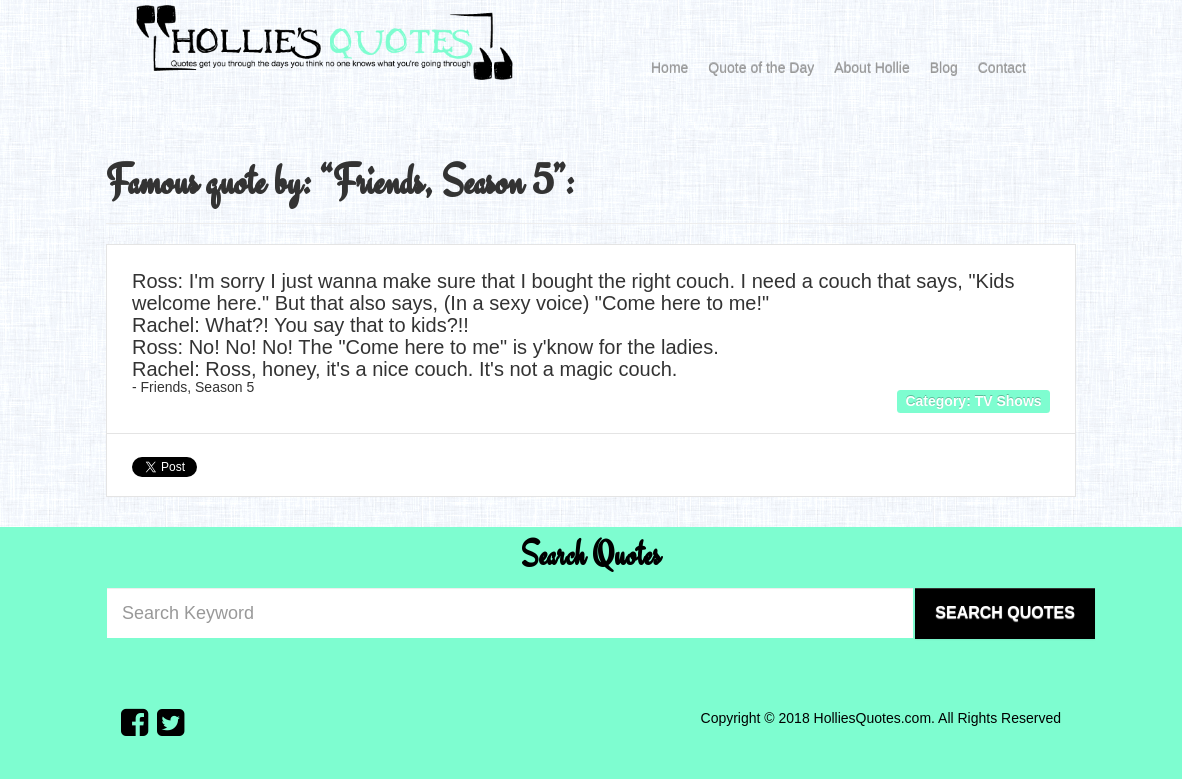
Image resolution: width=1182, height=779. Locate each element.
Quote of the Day (761, 68)
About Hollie (872, 68)
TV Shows (1008, 401)
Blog (944, 68)
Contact (1002, 68)
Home (669, 68)
